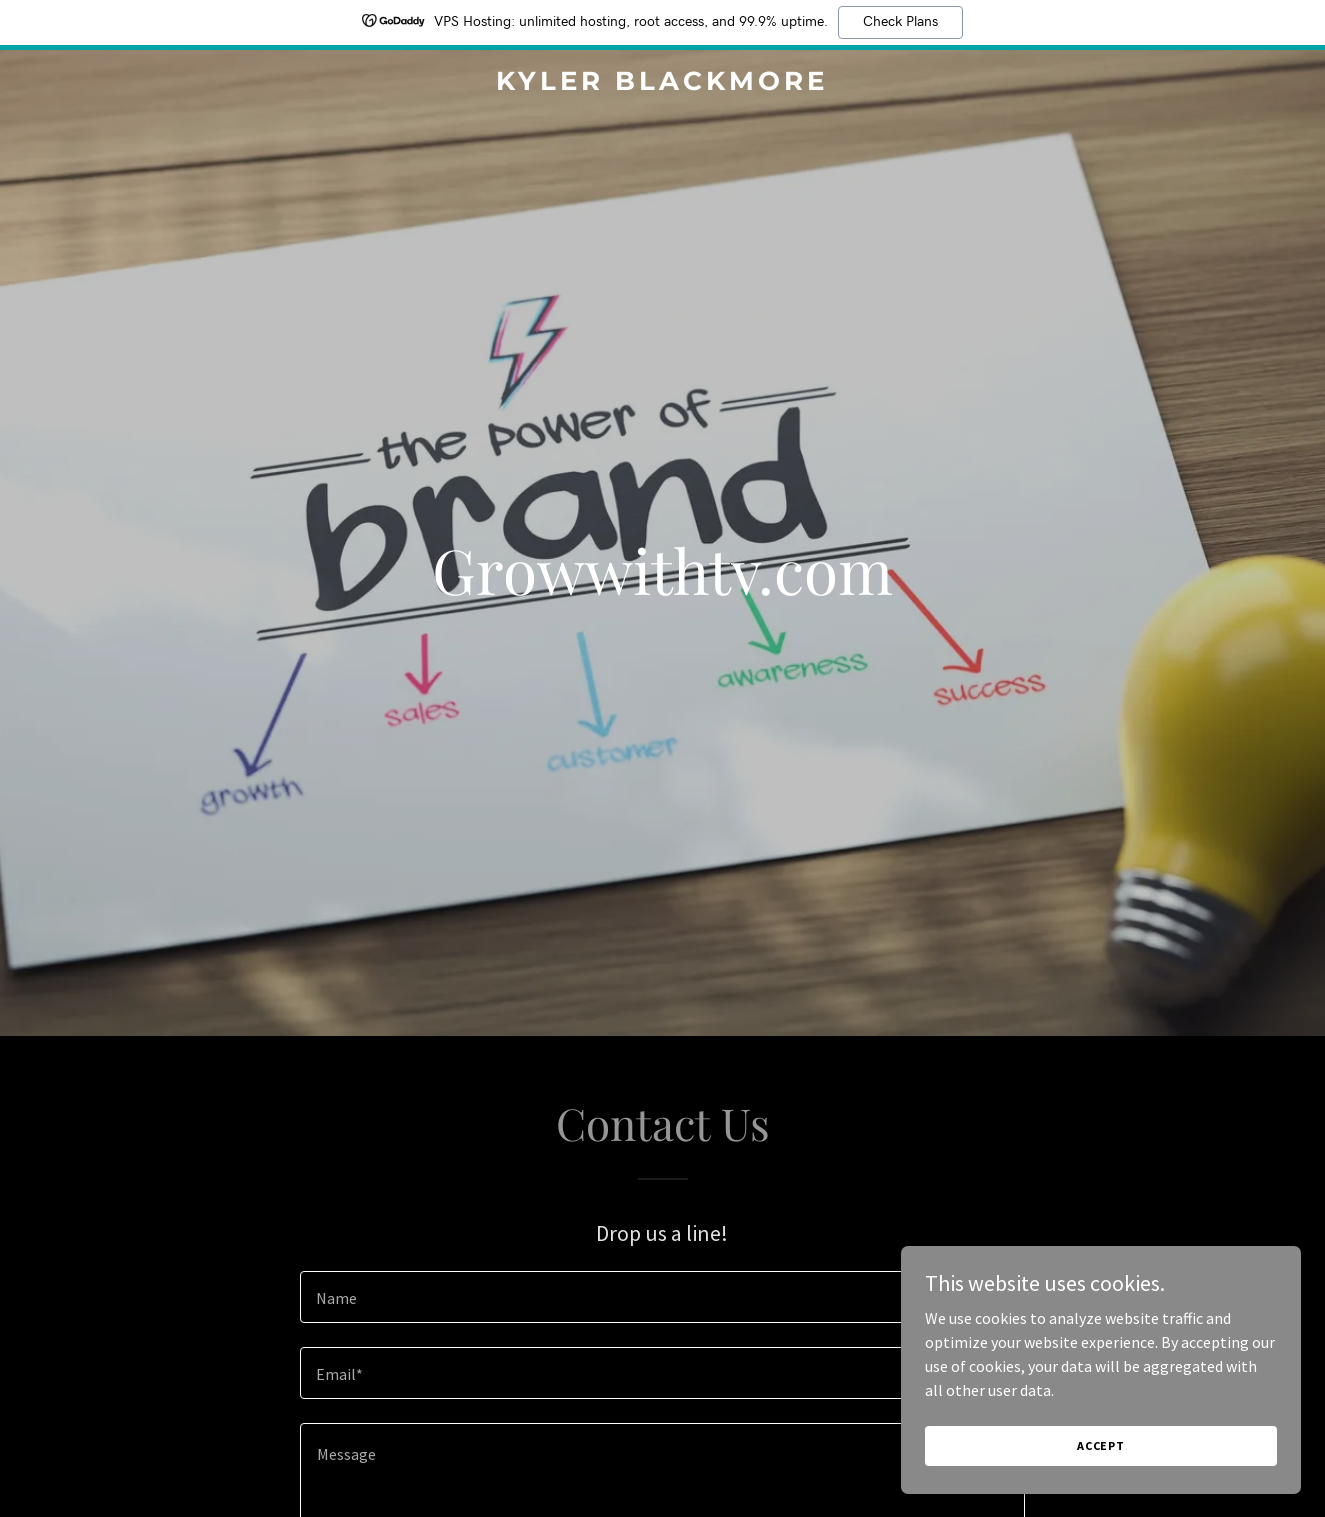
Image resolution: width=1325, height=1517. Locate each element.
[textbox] (662, 1297)
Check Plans (900, 22)
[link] (663, 84)
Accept (1101, 1445)
